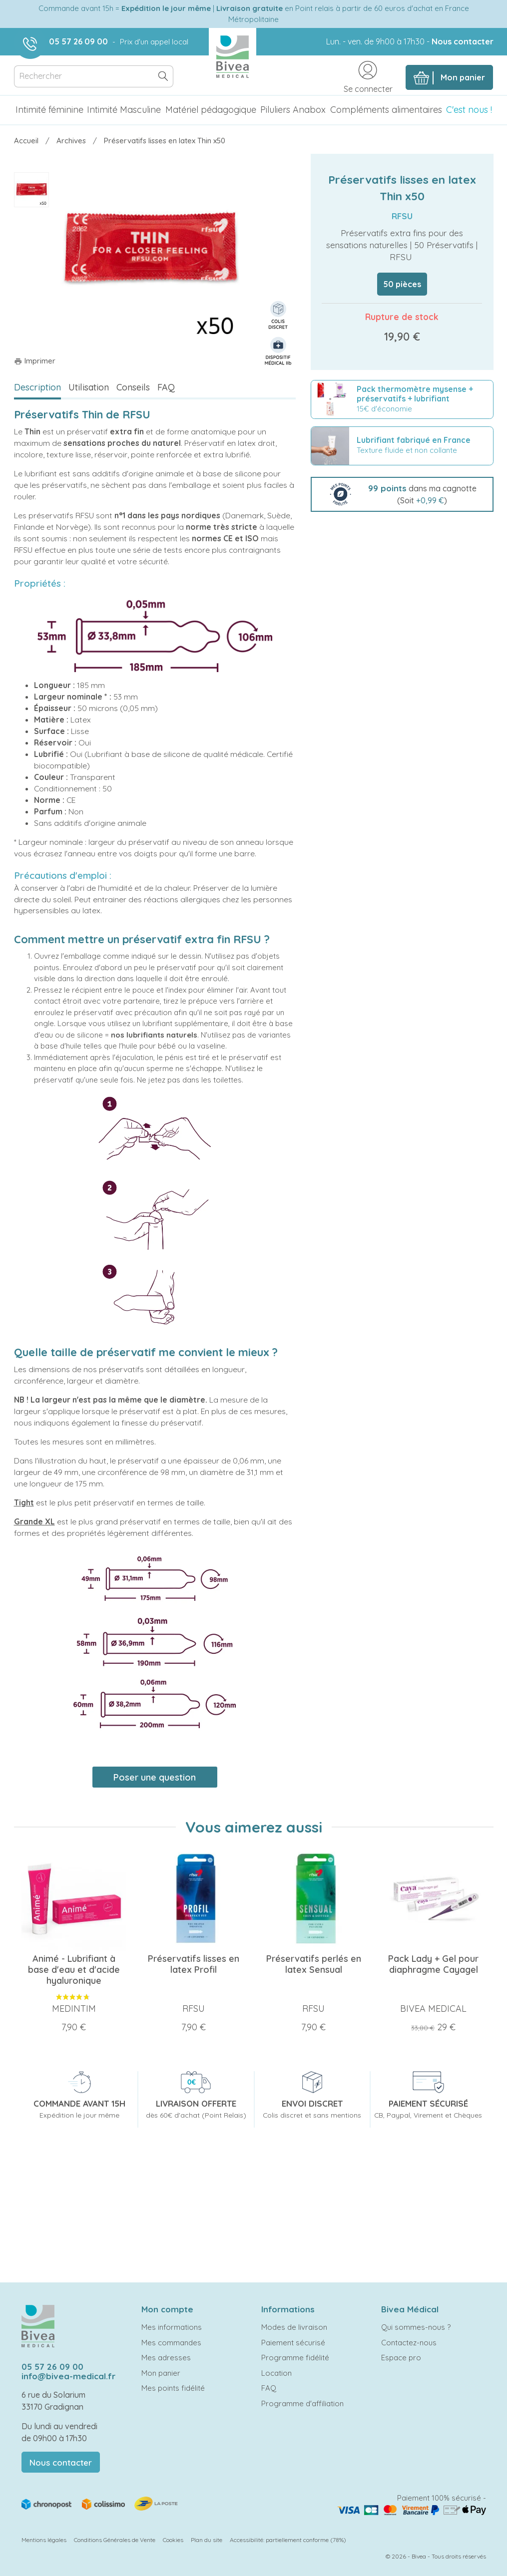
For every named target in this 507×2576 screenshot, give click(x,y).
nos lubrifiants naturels (154, 1035)
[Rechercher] (94, 76)
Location (276, 2373)
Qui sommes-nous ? (416, 2327)
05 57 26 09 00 (78, 41)
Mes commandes (171, 2342)
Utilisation (88, 387)
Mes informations (171, 2327)
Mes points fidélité (173, 2388)
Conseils (133, 387)
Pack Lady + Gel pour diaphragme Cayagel (433, 1964)
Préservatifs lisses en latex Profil (193, 1964)
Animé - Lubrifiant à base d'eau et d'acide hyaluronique (74, 1969)
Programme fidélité (295, 2357)
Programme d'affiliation (302, 2403)
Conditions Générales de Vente (114, 2540)
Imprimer (35, 361)
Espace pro (401, 2357)
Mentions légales (43, 2540)
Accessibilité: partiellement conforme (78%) (288, 2540)
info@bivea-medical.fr (68, 2376)
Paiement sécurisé (293, 2342)
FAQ (166, 387)
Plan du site (206, 2540)
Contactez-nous (409, 2342)
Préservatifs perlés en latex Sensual (313, 1964)
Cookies (173, 2540)
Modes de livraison (294, 2327)
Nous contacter (463, 41)
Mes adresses (166, 2357)
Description (37, 387)
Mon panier (160, 2373)
